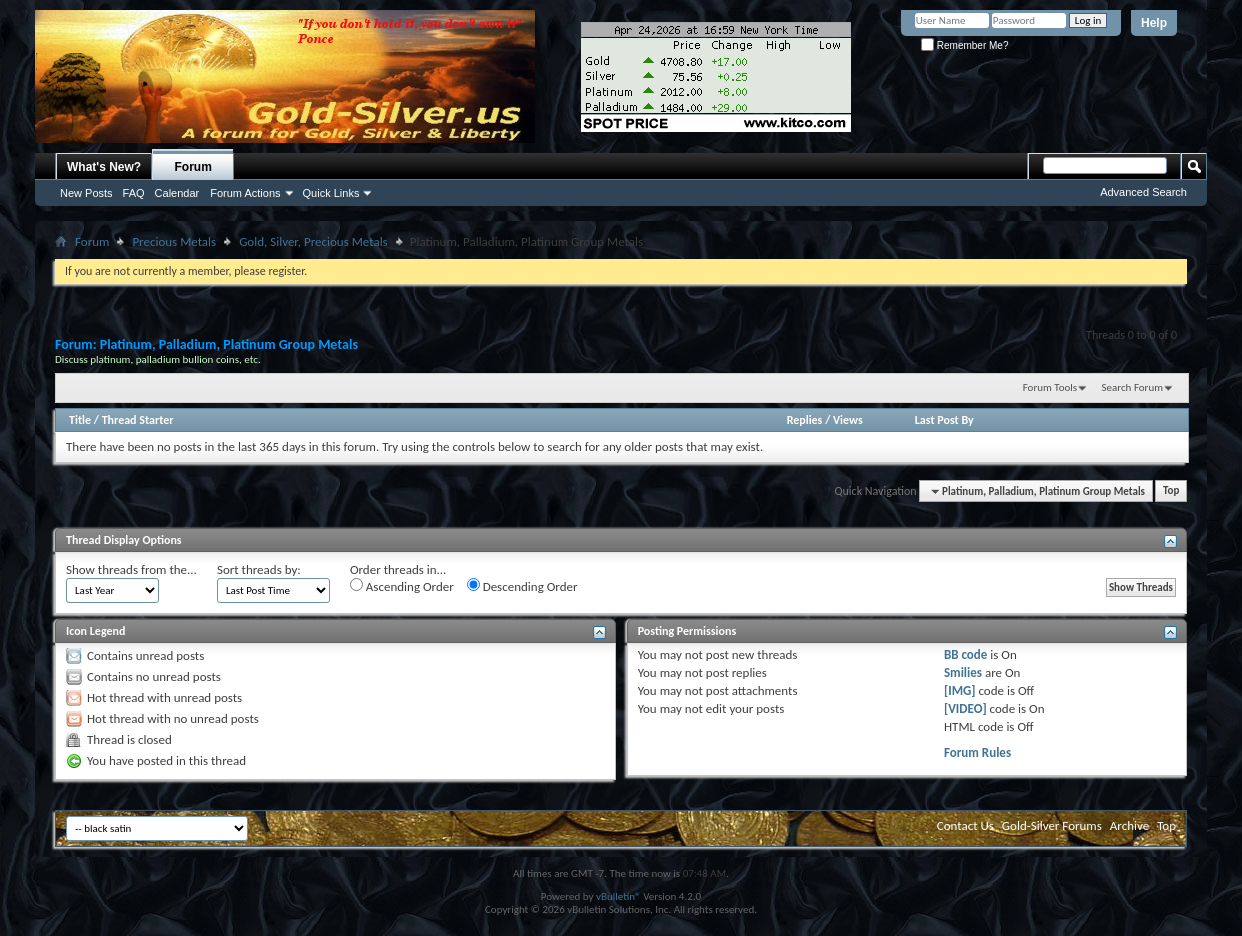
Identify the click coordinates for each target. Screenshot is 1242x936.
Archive (1129, 825)
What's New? (104, 167)
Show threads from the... (131, 569)
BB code (965, 654)
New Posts (86, 193)
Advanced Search (1143, 192)
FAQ (134, 193)
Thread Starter (138, 420)
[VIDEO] (965, 708)
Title (80, 420)
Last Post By (944, 420)
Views (848, 420)
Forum (193, 167)
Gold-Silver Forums (1052, 825)
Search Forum (1133, 387)
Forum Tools (1050, 387)
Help (1154, 23)
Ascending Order (402, 586)
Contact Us (965, 825)
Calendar (177, 193)
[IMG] (960, 690)
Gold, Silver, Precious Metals (313, 241)
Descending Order (522, 586)
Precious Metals (174, 241)
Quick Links (331, 193)
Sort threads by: (259, 569)
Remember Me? (964, 45)
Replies (805, 420)
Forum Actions (245, 193)
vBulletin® (618, 896)
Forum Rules (977, 752)
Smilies (963, 672)
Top (1171, 491)
